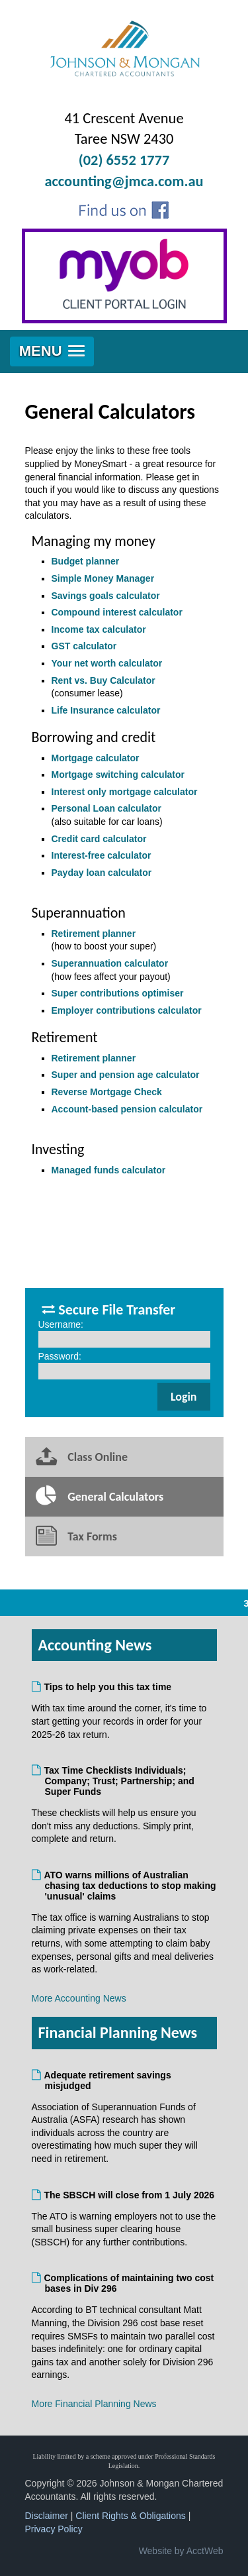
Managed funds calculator (109, 1170)
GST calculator (84, 646)
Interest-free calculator (101, 855)
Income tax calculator (99, 629)
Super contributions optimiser (118, 993)
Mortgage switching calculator (118, 774)
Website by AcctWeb (181, 2551)
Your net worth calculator (107, 663)
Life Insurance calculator (106, 710)
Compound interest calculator (117, 612)
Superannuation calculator (110, 963)
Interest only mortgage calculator (125, 791)
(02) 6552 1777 (124, 160)
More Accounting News (79, 1998)
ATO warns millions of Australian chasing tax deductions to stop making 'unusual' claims (130, 1886)
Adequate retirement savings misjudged (108, 2080)
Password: (59, 1356)
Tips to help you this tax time (108, 1687)
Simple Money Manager (103, 578)
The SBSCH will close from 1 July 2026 (130, 2195)
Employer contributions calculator (127, 1010)
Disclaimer (46, 2515)
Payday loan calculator (102, 872)
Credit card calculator (99, 838)
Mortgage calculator (96, 758)
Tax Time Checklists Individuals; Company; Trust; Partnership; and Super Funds (119, 1781)
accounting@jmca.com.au (123, 181)
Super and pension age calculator (126, 1074)
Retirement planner (94, 933)
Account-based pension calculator (127, 1109)
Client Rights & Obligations (130, 2515)
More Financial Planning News (94, 2403)
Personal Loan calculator (107, 808)
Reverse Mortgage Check (107, 1092)
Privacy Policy (54, 2529)
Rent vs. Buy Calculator (103, 680)
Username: (60, 1324)
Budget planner (86, 561)
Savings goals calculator (106, 595)
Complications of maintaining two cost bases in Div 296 (129, 2283)
